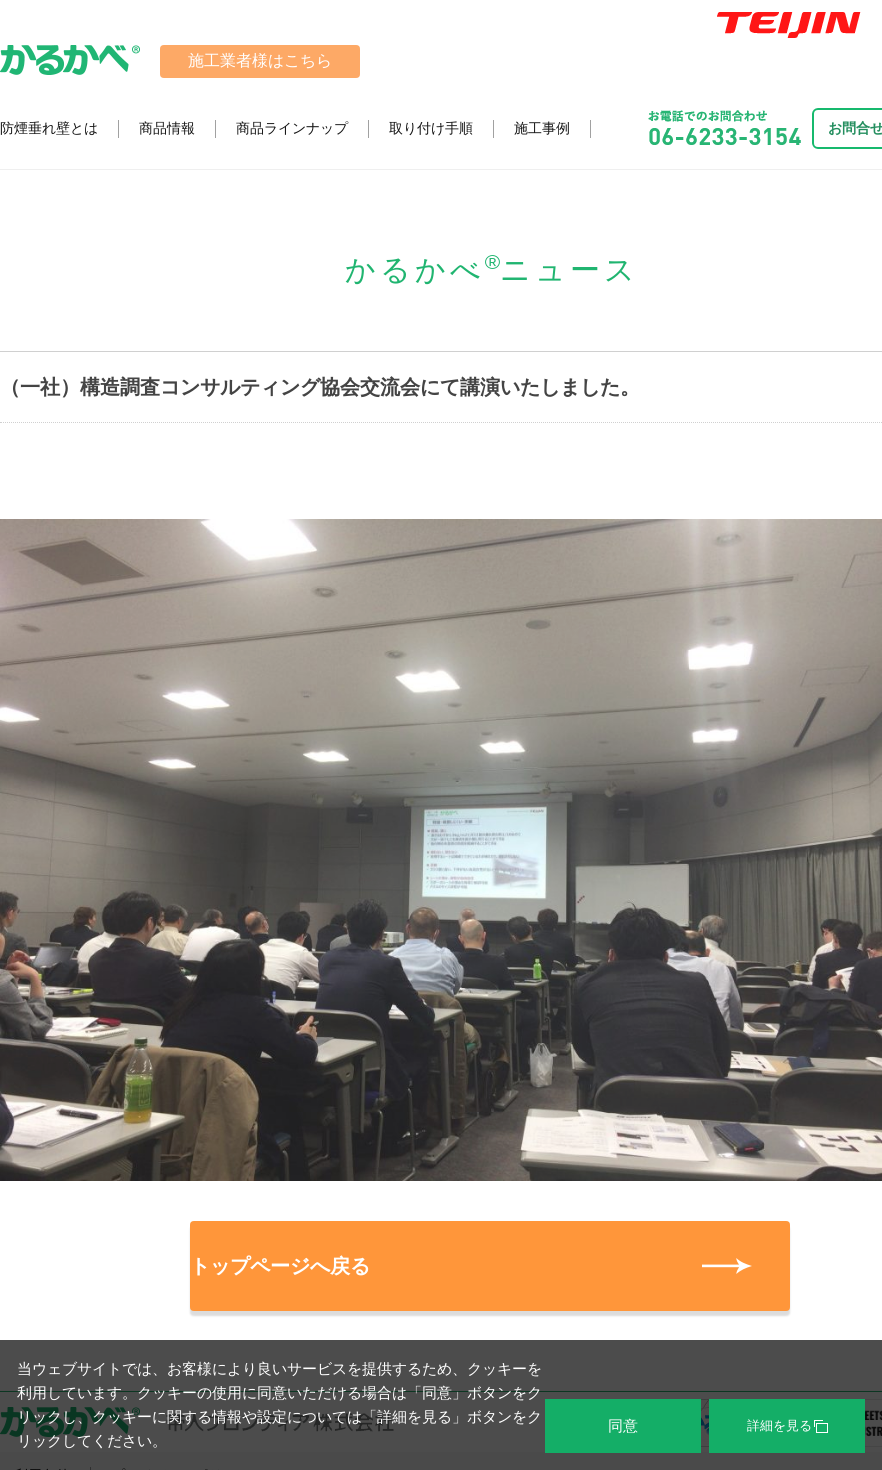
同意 (623, 1425)
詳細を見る (787, 1425)
